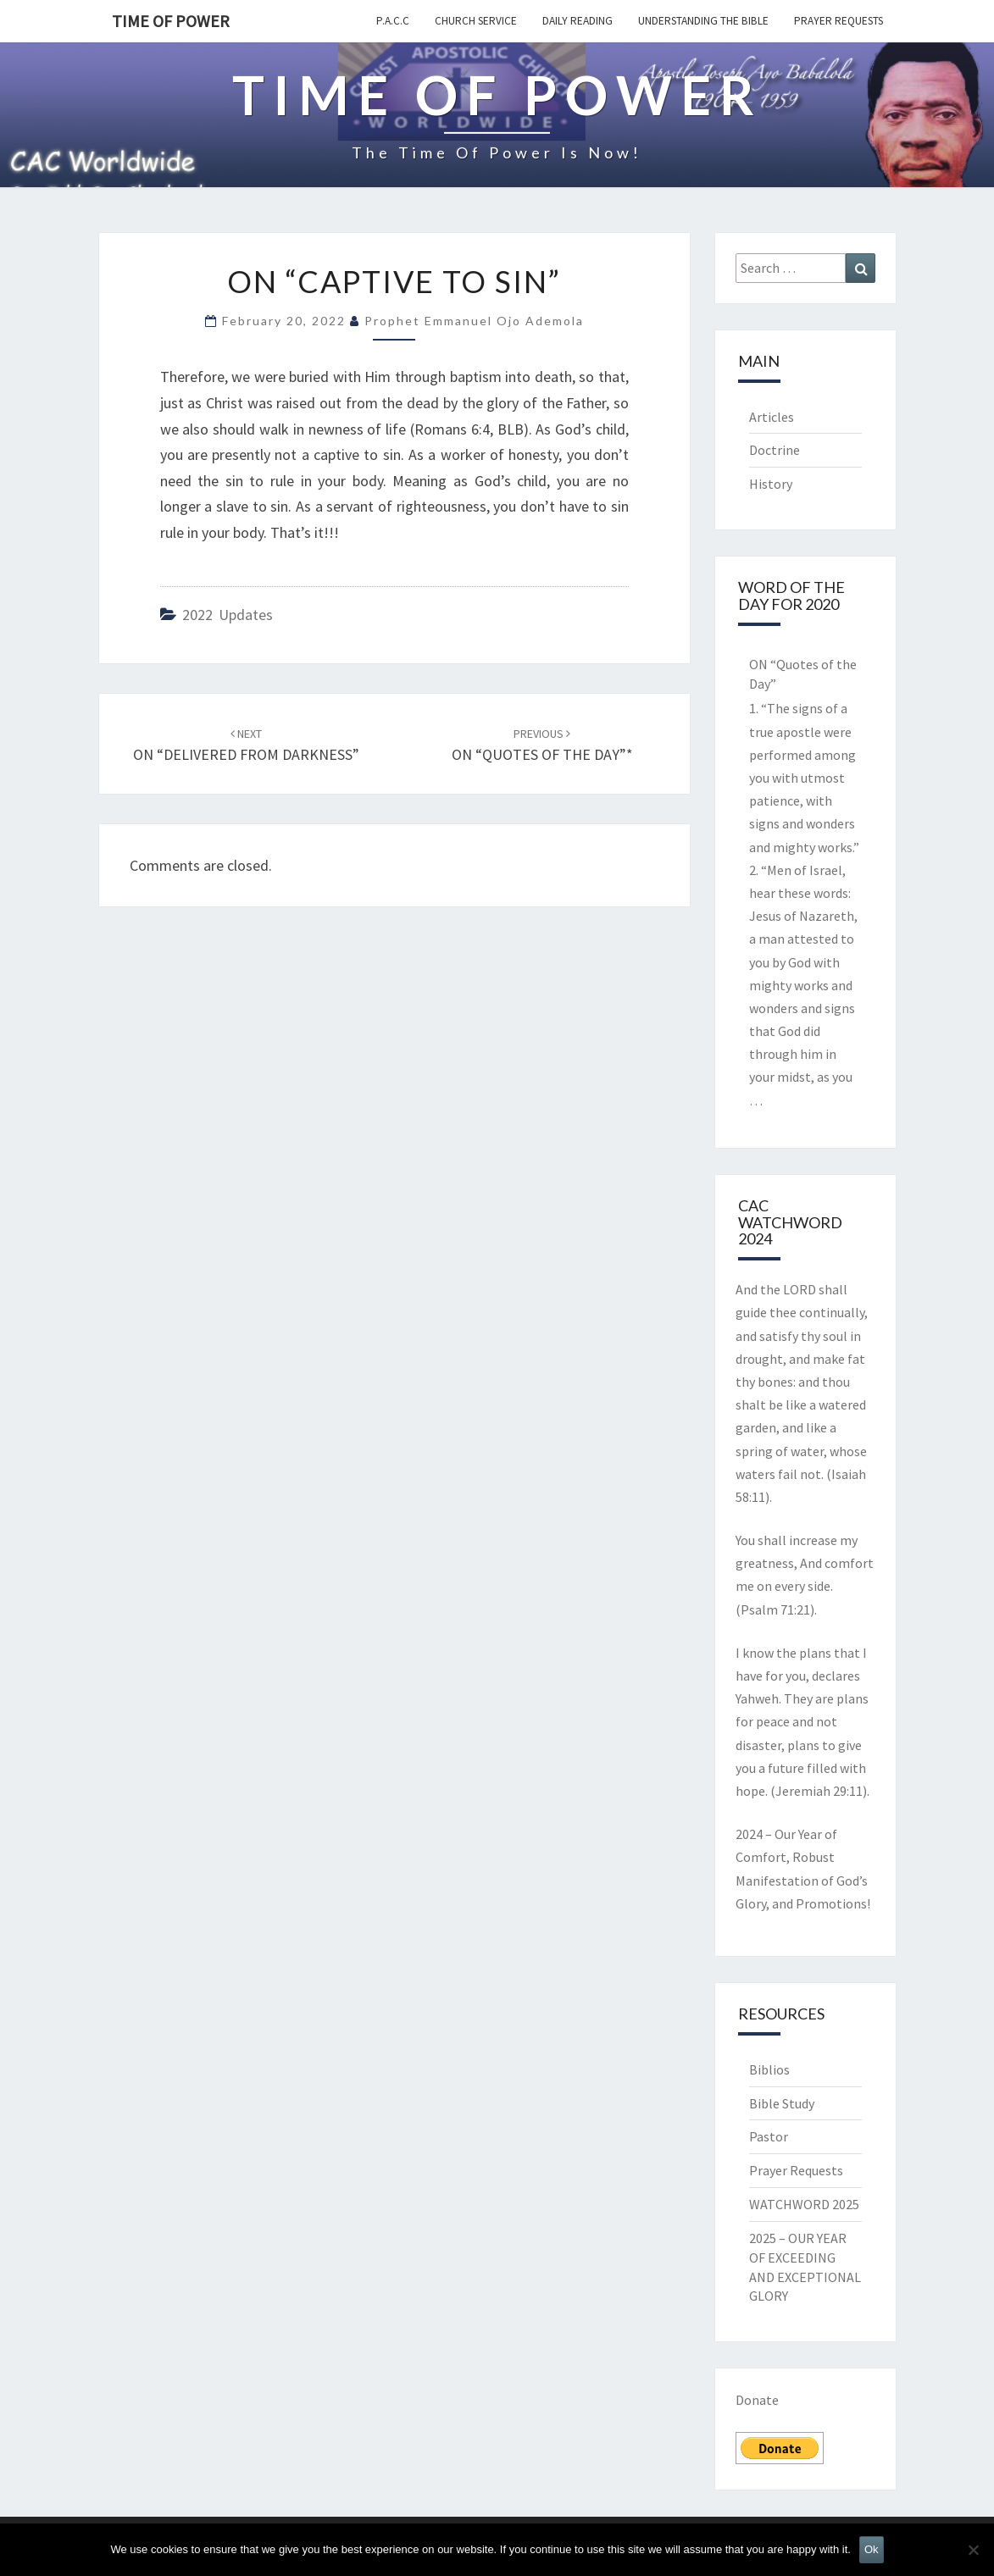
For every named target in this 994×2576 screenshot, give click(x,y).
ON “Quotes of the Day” (803, 674)
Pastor (768, 2136)
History (770, 483)
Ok (871, 2549)
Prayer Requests (838, 21)
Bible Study (781, 2103)
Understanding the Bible (703, 21)
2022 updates (227, 614)
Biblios (769, 2069)
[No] (972, 2549)
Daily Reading (577, 21)
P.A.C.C (392, 21)
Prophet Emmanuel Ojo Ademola (474, 320)
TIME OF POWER (171, 20)
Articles (771, 416)
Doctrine (774, 449)
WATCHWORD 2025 (804, 2204)
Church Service (476, 21)
